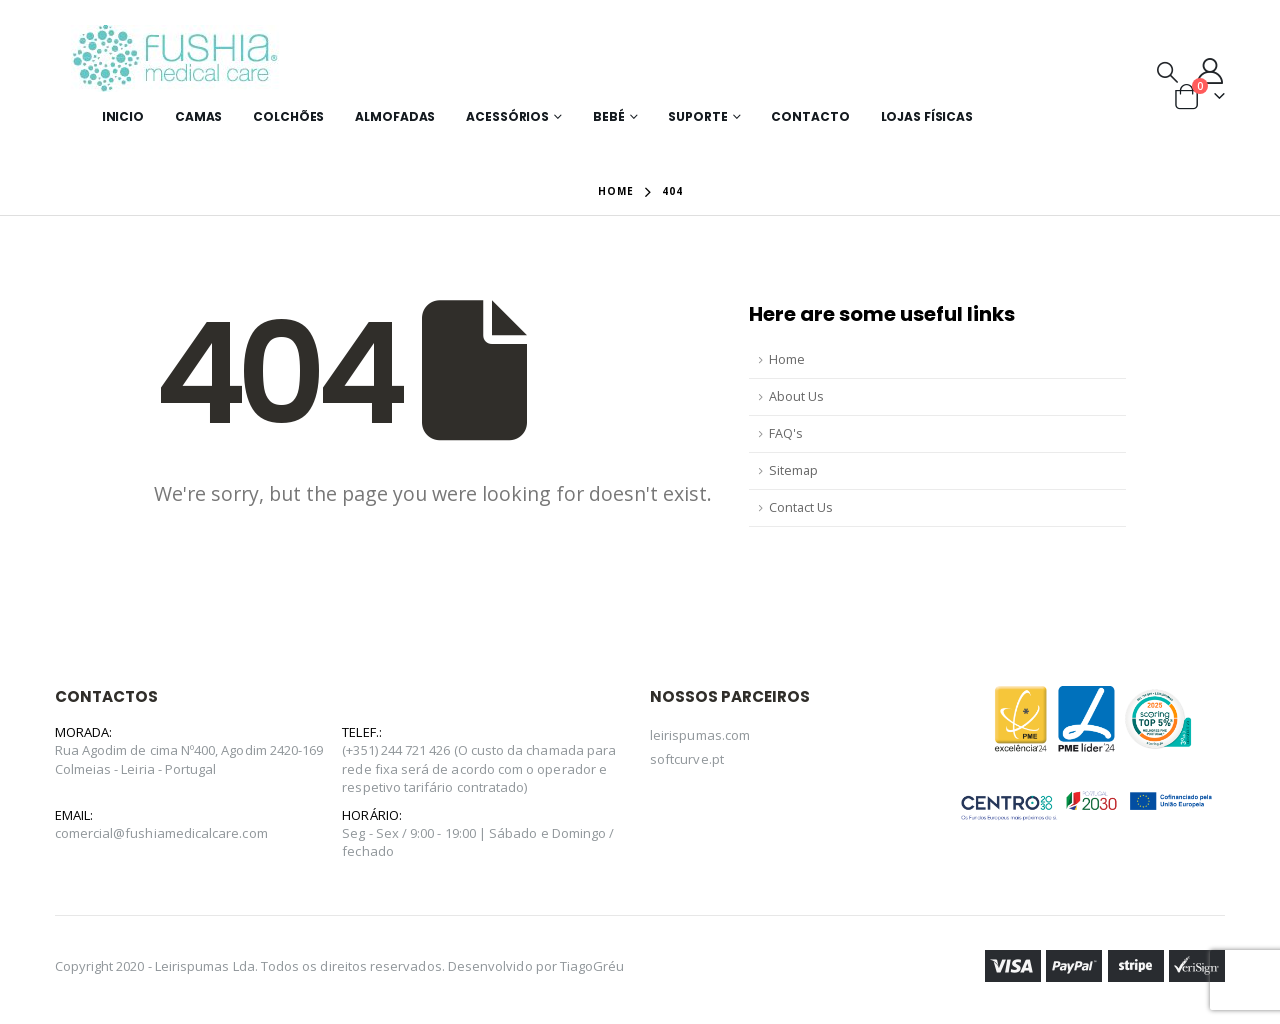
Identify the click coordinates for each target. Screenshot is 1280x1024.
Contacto (810, 116)
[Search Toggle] (1167, 71)
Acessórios (507, 116)
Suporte (697, 116)
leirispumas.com (700, 735)
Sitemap (793, 470)
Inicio (123, 116)
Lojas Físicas (927, 116)
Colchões (288, 116)
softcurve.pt (687, 759)
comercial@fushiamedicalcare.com (161, 833)
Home (787, 359)
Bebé (609, 116)
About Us (796, 396)
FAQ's (786, 433)
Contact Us (801, 507)
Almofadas (395, 116)
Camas (198, 116)
